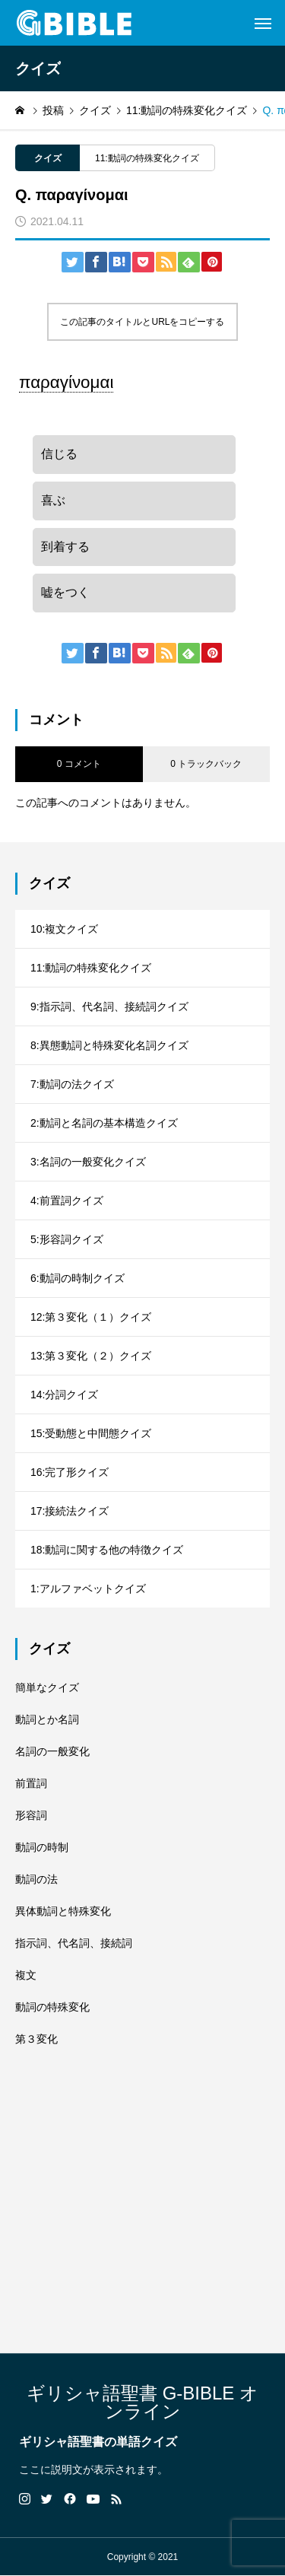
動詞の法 (36, 1879)
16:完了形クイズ (69, 1472)
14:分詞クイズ (64, 1394)
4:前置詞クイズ (66, 1200)
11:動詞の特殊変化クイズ (147, 158)
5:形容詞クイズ (66, 1239)
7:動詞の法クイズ (72, 1084)
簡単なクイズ (47, 1687)
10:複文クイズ (64, 929)
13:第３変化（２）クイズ (90, 1356)
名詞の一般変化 (52, 1751)
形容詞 (31, 1815)
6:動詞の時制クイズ (77, 1278)
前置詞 (31, 1783)
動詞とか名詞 (47, 1719)
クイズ (48, 158)
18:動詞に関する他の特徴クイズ (106, 1550)
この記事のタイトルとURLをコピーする (142, 321)
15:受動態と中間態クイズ (90, 1433)
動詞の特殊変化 (52, 2007)
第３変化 (36, 2039)
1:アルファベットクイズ (88, 1588)
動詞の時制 (41, 1847)
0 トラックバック (206, 763)
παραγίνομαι (66, 382)
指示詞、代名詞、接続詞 (73, 1943)
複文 (25, 1975)
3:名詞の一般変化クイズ (88, 1162)
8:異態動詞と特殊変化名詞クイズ (109, 1045)
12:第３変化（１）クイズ (90, 1317)
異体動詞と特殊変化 (63, 1911)
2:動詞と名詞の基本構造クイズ (104, 1123)
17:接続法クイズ (69, 1511)
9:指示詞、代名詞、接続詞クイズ (109, 1006)
